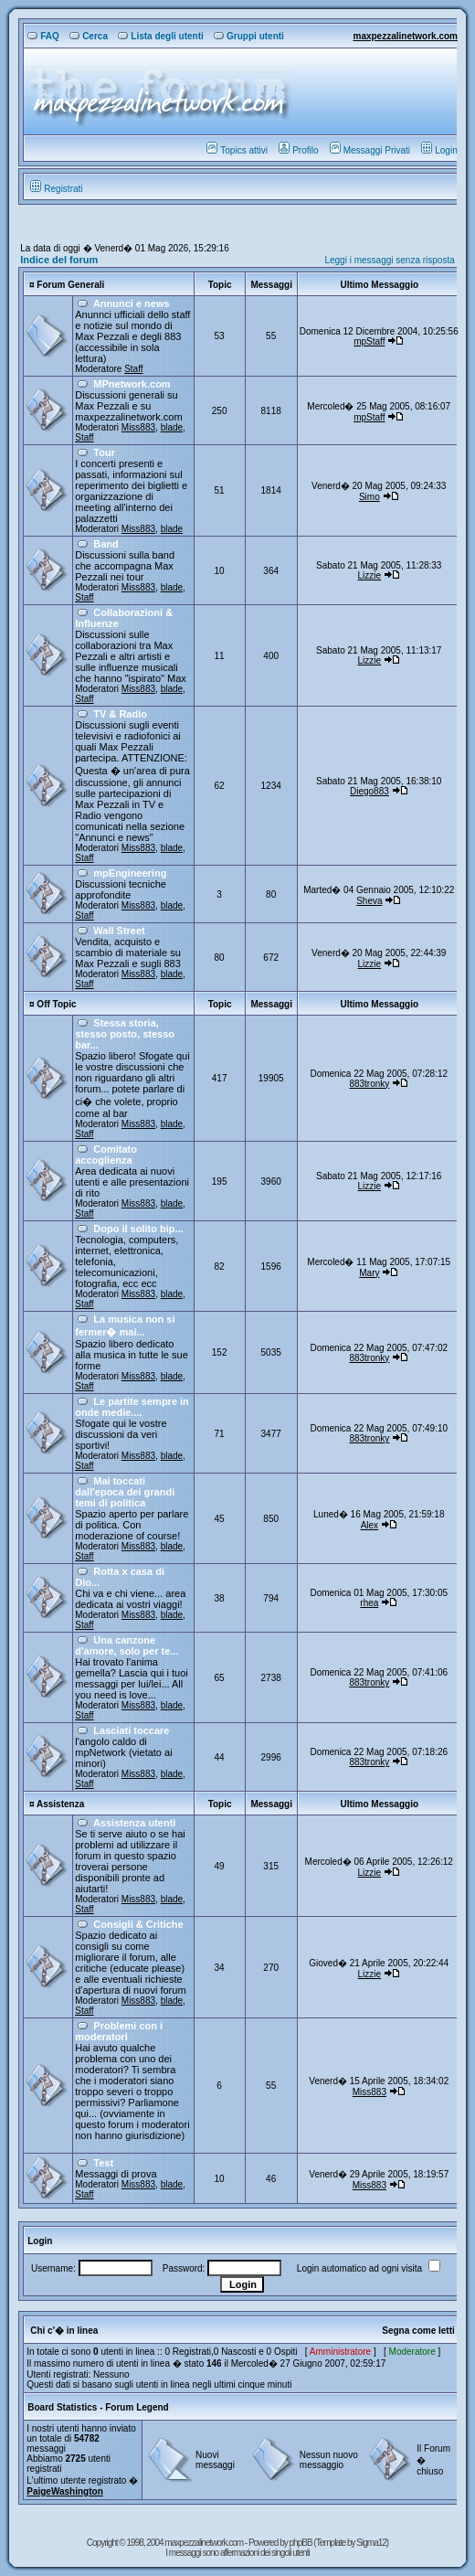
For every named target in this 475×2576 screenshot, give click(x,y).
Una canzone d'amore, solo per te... (126, 1645)
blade (172, 427)
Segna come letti (418, 2331)
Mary (369, 1273)
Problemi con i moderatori (119, 2031)
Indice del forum (59, 259)
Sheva (369, 901)
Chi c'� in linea (64, 2331)
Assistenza (60, 1804)
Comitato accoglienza (106, 1155)
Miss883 (138, 427)
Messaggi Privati (370, 150)
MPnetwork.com (131, 383)
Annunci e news (131, 303)
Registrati (56, 189)
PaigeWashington (64, 2491)
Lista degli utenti (160, 36)
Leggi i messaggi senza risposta (389, 260)
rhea (369, 1603)
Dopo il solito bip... (138, 1228)
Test (103, 2162)
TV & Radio (120, 713)
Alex (369, 1525)
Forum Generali (70, 285)
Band (106, 543)
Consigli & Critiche (138, 1924)
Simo (369, 497)
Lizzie (370, 575)
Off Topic (56, 1004)
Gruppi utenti (249, 36)
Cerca (88, 36)
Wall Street (118, 930)
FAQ (43, 36)
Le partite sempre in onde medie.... (132, 1407)
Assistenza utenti (134, 1822)
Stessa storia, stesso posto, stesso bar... (124, 1033)
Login (439, 150)
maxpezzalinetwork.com (405, 36)
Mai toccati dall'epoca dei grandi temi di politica (124, 1491)
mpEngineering (129, 873)
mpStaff (369, 341)
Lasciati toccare (131, 1730)
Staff (133, 369)
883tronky (369, 1084)
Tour (104, 452)
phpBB (302, 2543)
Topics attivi (237, 150)
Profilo (298, 150)
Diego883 (369, 791)
